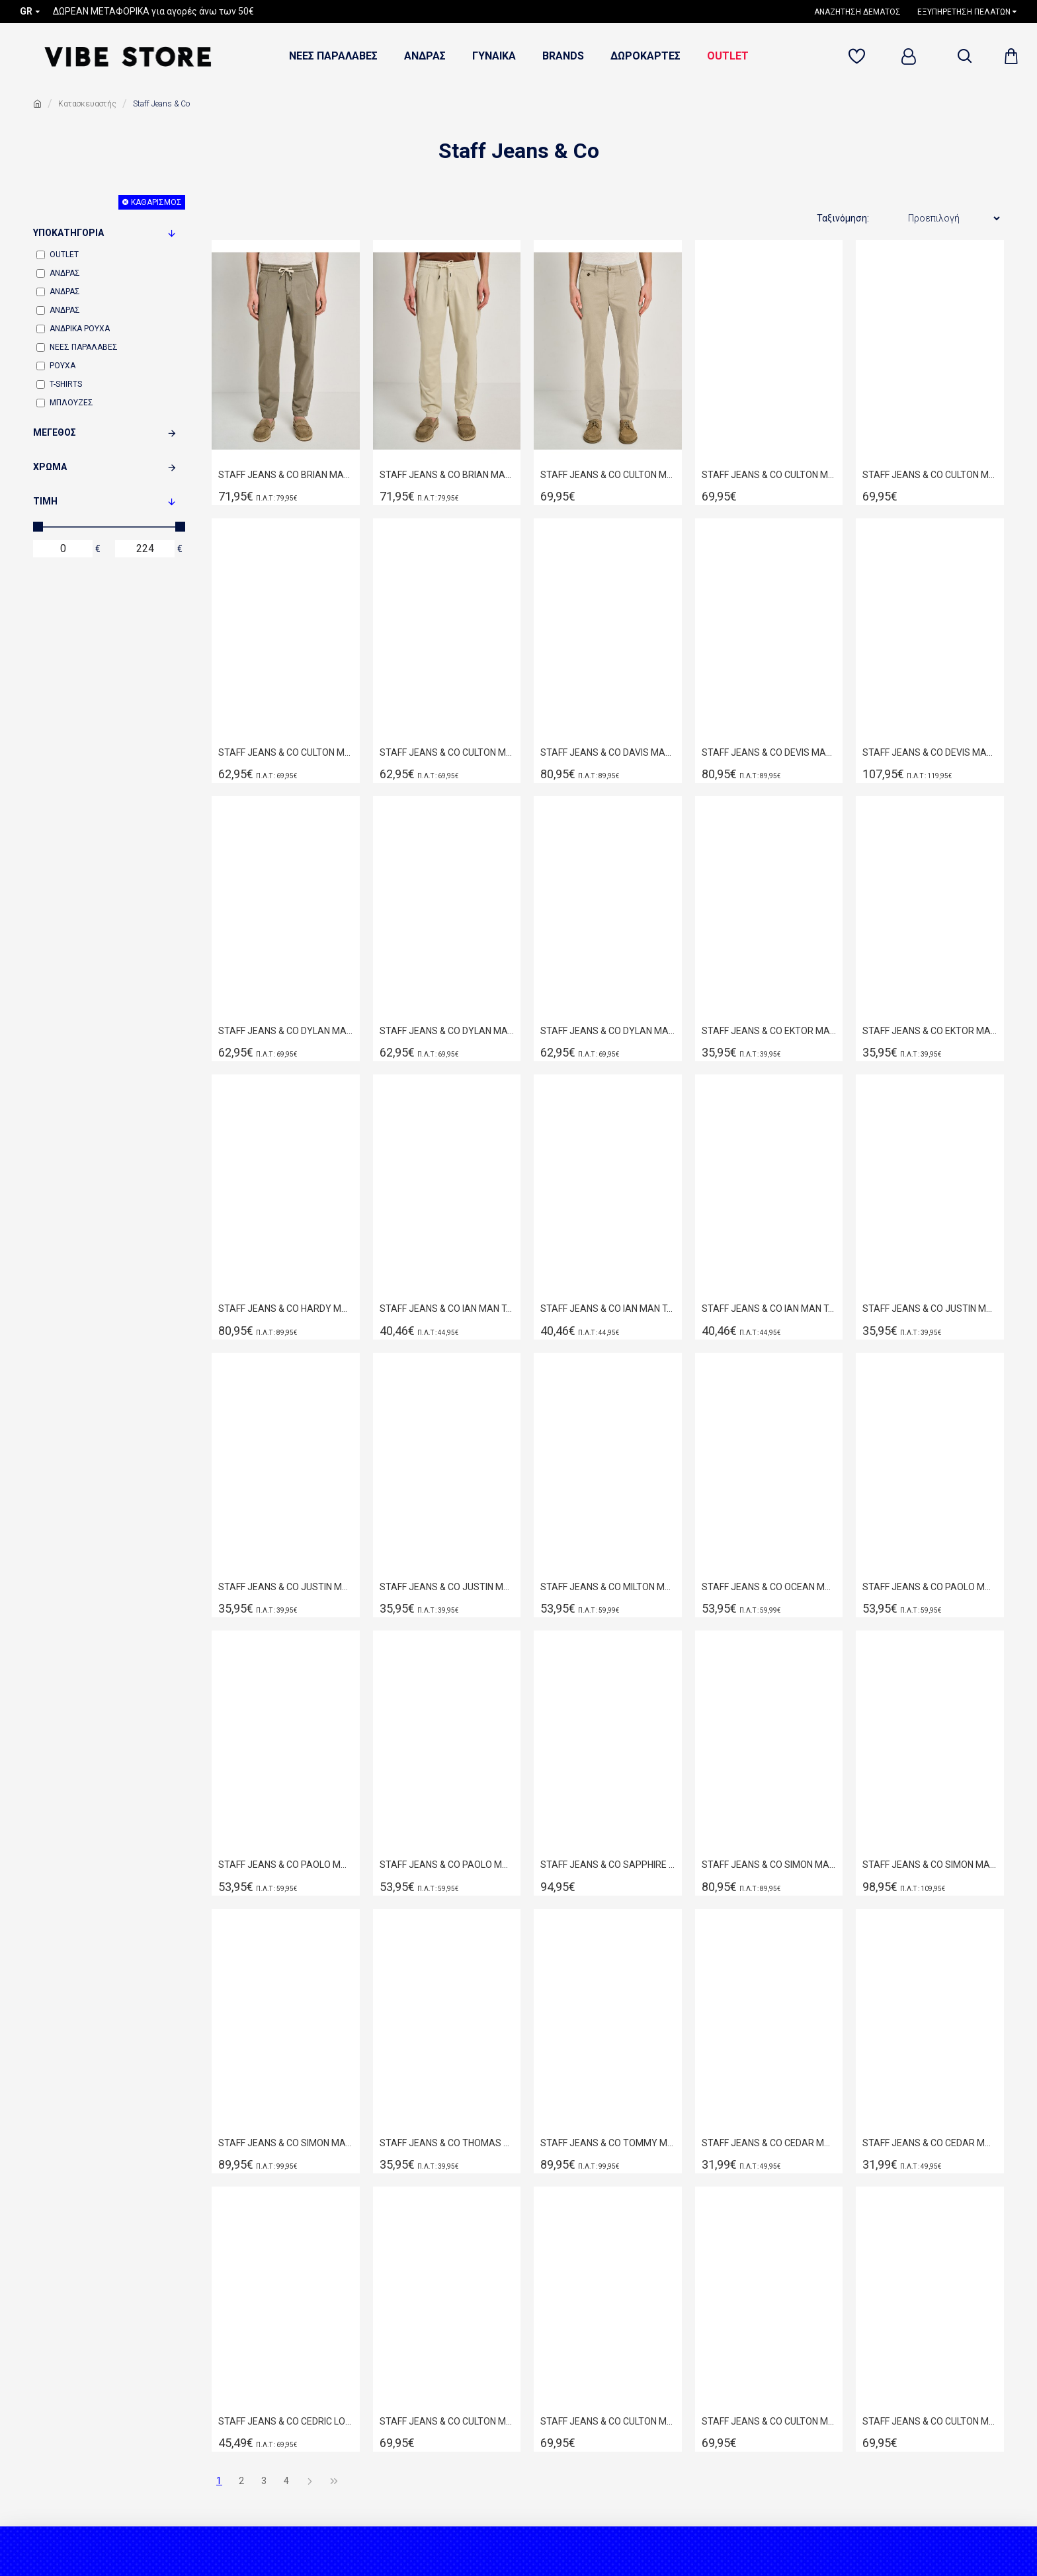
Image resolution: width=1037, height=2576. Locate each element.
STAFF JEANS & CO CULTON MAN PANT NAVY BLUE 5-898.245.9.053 (285, 752)
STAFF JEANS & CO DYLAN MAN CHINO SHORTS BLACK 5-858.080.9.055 (285, 1031)
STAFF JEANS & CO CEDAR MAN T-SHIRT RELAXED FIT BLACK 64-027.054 (929, 2143)
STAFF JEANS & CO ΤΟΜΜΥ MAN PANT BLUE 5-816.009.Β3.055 (607, 2143)
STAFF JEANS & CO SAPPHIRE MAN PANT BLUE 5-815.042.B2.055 (607, 1864)
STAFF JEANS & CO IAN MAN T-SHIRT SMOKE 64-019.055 (769, 1308)
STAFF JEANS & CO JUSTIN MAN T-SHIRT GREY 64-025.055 (285, 1587)
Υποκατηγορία (68, 232)
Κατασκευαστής (87, 103)
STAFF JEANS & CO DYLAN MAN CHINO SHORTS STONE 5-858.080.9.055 (607, 1031)
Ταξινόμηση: (843, 218)
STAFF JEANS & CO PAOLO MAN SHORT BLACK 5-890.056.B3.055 (929, 1587)
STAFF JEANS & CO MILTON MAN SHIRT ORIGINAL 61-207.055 (607, 1587)
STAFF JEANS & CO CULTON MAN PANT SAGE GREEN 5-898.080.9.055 (447, 752)
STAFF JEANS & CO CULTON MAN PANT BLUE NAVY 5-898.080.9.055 (929, 474)
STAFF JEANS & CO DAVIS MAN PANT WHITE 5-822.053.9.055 (607, 752)
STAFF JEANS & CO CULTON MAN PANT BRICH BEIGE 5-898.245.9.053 (607, 2421)
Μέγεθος (54, 432)
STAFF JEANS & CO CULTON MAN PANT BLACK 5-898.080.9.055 (769, 474)
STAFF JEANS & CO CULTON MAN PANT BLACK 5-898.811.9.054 (447, 2421)
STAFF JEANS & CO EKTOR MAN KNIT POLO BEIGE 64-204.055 (769, 1031)
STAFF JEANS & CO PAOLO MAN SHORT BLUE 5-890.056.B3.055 (447, 1864)
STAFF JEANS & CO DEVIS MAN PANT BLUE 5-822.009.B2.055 (769, 752)
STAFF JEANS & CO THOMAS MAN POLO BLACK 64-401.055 (447, 2143)
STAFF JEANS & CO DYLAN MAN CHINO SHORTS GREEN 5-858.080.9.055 (447, 1031)
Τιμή (45, 501)
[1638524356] (862, 12)
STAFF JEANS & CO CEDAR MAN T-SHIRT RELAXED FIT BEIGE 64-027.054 (769, 2143)
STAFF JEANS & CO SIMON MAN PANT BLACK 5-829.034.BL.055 (769, 1864)
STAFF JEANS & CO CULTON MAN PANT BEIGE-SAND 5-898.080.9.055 (607, 474)
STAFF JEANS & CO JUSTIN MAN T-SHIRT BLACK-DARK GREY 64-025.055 (929, 1308)
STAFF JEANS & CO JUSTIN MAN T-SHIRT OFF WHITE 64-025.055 (447, 1587)
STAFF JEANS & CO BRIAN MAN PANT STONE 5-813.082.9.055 (447, 474)
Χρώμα (50, 467)
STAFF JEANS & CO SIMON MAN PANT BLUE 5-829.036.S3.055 (929, 1864)
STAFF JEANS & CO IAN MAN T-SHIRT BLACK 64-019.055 (607, 1308)
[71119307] (859, 56)
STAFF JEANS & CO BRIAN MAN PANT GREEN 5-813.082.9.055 (285, 474)
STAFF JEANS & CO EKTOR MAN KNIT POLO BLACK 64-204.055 (929, 1031)
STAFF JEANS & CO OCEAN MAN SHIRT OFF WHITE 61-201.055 (769, 1587)
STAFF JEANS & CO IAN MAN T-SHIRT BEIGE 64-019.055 (447, 1308)
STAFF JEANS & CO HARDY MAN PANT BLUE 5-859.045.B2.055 (285, 1308)
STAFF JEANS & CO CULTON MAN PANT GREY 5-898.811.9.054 (929, 2421)
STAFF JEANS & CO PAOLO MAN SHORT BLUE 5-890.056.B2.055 (285, 1864)
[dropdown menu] (964, 56)
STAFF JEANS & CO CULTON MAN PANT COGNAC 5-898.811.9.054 (769, 2421)
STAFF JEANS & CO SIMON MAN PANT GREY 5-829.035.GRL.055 (285, 2143)
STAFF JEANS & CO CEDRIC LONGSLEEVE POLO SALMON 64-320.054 (285, 2421)
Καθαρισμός (156, 202)
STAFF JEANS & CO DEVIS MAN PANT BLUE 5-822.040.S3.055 (929, 752)
